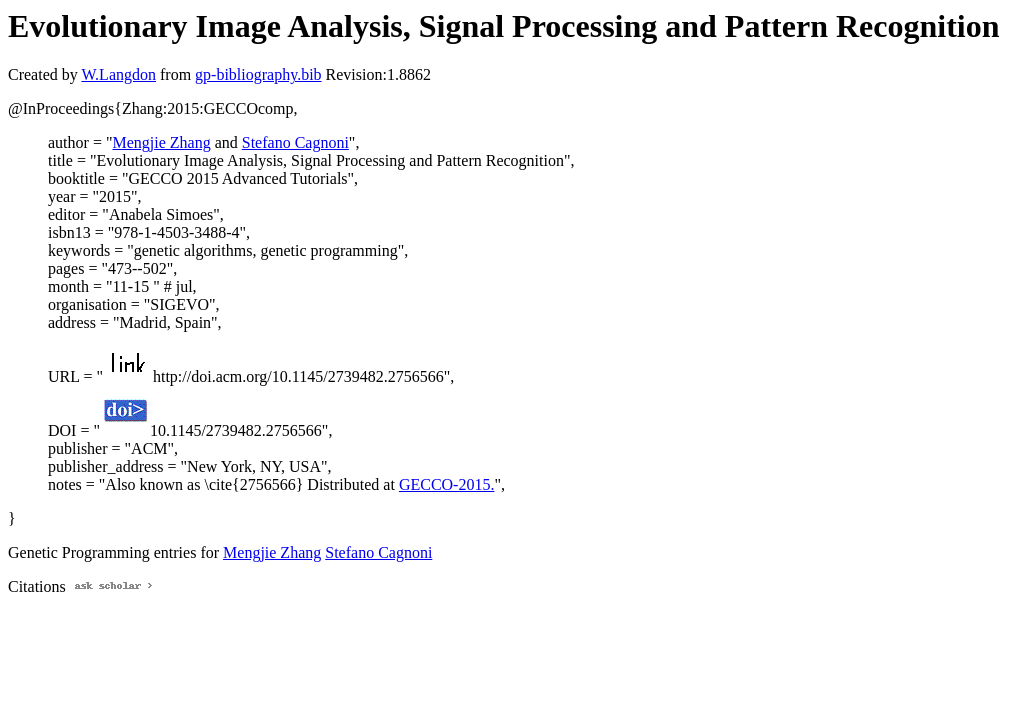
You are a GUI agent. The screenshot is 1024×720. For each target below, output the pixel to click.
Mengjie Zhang (161, 142)
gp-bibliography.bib (258, 74)
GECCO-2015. (447, 484)
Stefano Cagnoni (295, 142)
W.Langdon (118, 74)
